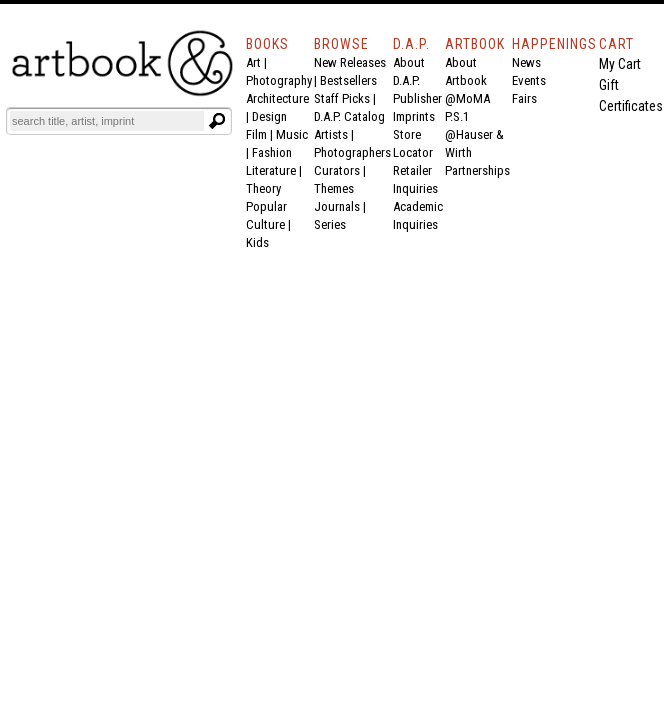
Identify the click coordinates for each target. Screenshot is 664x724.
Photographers (352, 152)
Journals (337, 206)
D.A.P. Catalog (349, 116)
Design (269, 116)
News (526, 62)
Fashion (272, 152)
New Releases (350, 62)
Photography (279, 80)
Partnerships (477, 170)
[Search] (107, 121)
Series (330, 224)
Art (253, 62)
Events (529, 80)
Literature (271, 170)
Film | (261, 134)
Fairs (524, 98)
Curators (337, 170)
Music (292, 134)
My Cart (620, 64)
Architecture (277, 98)
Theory (263, 188)
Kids (257, 242)
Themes (334, 188)
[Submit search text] (217, 121)
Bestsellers (348, 80)
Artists (331, 134)
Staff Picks (342, 98)
